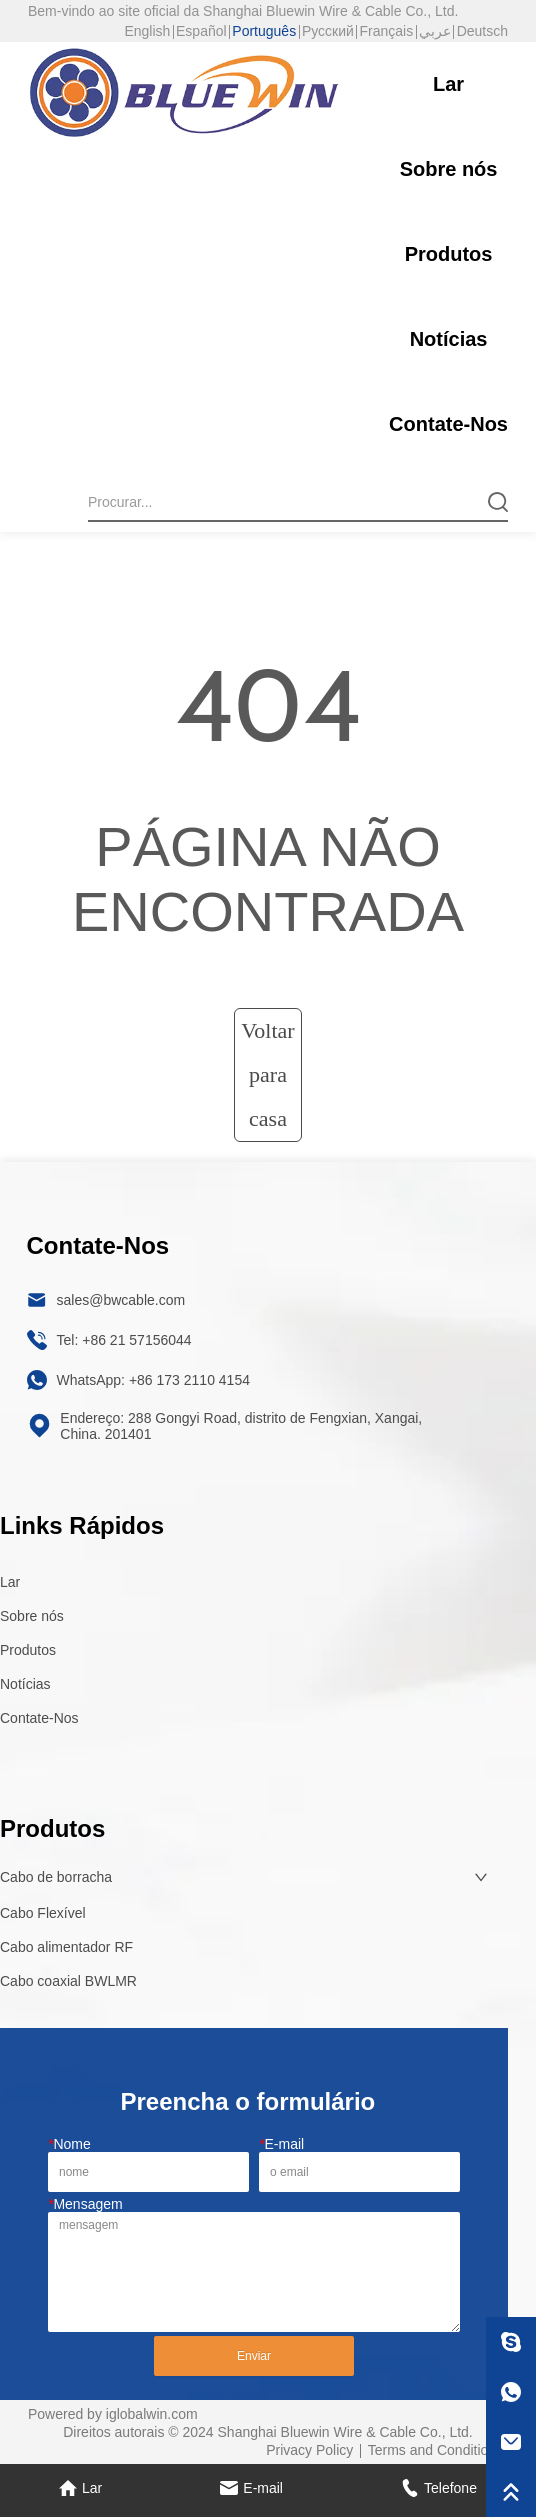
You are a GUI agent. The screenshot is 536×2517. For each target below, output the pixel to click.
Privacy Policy (309, 2450)
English (147, 31)
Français (387, 31)
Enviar (254, 2356)
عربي (435, 31)
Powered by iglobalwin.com (113, 2414)
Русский (328, 31)
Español (201, 31)
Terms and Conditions (435, 2450)
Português (264, 31)
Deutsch (482, 31)
